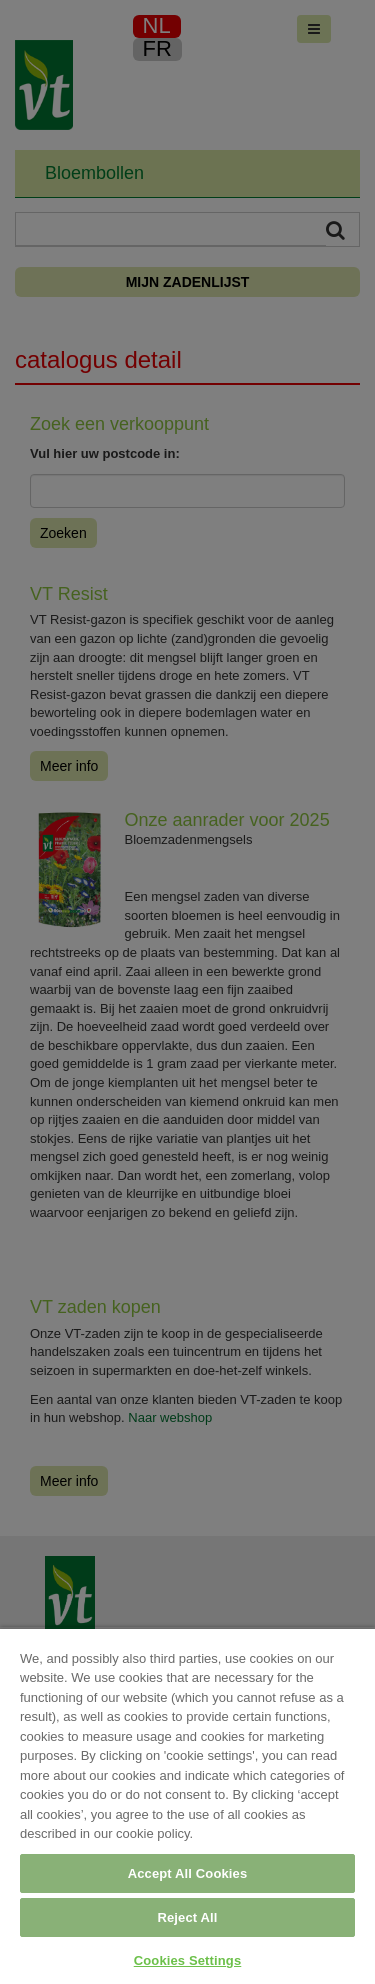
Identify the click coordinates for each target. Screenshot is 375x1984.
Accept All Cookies (188, 1873)
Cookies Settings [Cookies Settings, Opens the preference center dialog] (188, 1960)
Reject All (187, 1917)
